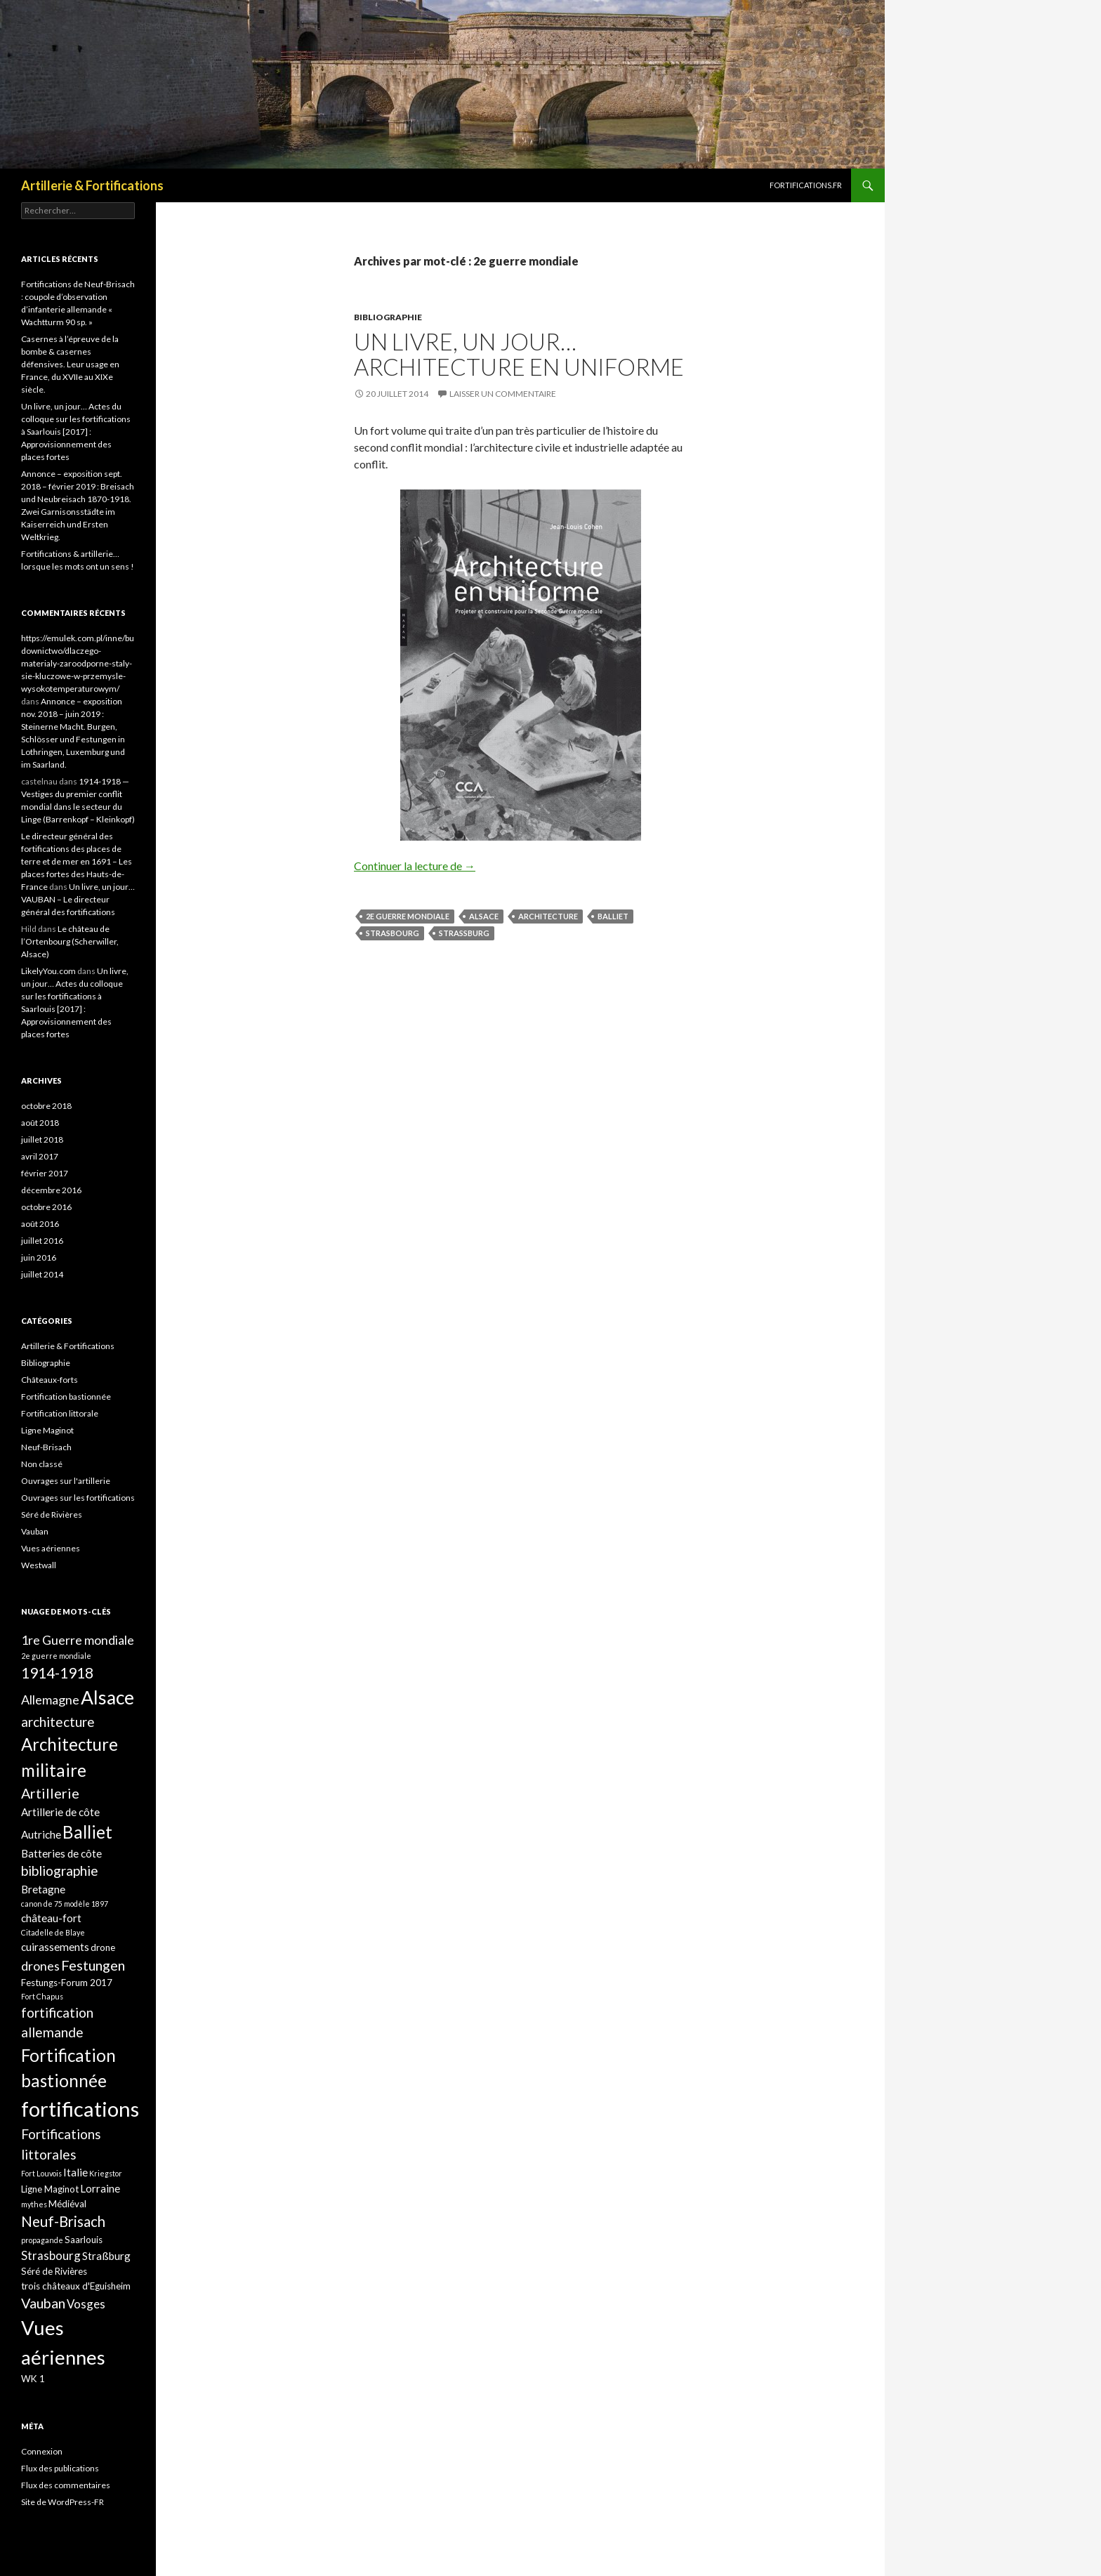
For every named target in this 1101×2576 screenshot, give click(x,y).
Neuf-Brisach (46, 1447)
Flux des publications (60, 2468)
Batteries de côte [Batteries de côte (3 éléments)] (61, 1853)
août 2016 (40, 1223)
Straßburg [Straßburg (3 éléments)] (106, 2255)
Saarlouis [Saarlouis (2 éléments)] (84, 2239)
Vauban (34, 1531)
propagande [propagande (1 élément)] (42, 2240)
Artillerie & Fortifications (92, 185)
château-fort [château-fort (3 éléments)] (51, 1918)
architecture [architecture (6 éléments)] (58, 1722)
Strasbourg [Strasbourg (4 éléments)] (51, 2255)
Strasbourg (392, 933)
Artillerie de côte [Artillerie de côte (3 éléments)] (60, 1812)
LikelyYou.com (48, 971)
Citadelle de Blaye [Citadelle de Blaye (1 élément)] (53, 1932)
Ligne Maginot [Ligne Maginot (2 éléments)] (50, 2189)
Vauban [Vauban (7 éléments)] (43, 2302)
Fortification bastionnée (66, 1396)
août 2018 (40, 1122)
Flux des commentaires (65, 2485)
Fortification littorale (59, 1413)
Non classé (41, 1464)
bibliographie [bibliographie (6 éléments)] (59, 1870)
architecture (548, 916)
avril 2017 (39, 1156)
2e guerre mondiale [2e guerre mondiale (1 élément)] (56, 1655)
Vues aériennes (50, 1548)
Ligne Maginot (47, 1430)
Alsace (484, 916)
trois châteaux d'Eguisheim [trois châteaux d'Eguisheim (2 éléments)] (76, 2286)
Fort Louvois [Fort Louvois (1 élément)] (41, 2173)
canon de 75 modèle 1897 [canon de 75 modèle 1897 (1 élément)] (64, 1903)
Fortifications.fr (806, 185)
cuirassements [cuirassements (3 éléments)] (55, 1946)
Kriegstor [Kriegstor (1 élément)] (105, 2173)
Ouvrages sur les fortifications (78, 1497)
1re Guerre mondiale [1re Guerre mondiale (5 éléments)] (77, 1640)
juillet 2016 (42, 1240)
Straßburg (464, 933)
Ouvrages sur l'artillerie (65, 1481)
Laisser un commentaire (502, 393)
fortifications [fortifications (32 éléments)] (80, 2108)
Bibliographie (388, 317)
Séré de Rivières (51, 1514)
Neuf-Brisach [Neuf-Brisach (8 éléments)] (63, 2221)
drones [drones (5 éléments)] (40, 1965)
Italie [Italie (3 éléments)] (75, 2172)
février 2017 (44, 1173)
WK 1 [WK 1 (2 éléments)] (33, 2378)
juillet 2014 (42, 1274)
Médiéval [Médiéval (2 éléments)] (67, 2203)
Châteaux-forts (49, 1379)
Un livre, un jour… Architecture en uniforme (519, 354)
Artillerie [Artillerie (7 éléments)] (50, 1793)
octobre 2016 (46, 1207)
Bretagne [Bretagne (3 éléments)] (43, 1889)
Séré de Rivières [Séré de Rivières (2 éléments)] (54, 2271)
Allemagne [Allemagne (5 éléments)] (50, 1699)
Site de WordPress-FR (62, 2502)
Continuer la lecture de (414, 865)
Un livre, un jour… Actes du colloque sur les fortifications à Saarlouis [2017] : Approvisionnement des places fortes (76, 431)
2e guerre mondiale (407, 916)
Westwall (38, 1565)
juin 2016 (38, 1257)
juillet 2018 (42, 1139)
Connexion (41, 2451)
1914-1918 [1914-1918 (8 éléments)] (57, 1672)
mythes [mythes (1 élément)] (34, 2204)
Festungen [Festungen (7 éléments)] (93, 1965)
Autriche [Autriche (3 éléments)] (41, 1834)
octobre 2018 (46, 1105)
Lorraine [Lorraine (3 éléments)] (100, 2188)
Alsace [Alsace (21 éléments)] (107, 1697)
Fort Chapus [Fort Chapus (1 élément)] (42, 1996)
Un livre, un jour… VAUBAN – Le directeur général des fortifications (78, 899)
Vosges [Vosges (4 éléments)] (86, 2303)
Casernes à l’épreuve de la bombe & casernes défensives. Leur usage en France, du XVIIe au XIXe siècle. (70, 364)
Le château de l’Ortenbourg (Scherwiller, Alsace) (70, 941)
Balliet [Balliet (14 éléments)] (87, 1832)
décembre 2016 (51, 1190)
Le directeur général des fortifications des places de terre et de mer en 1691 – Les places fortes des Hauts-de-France (76, 861)
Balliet (613, 916)
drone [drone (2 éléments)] (103, 1947)
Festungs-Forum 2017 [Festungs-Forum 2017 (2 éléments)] (66, 1982)
